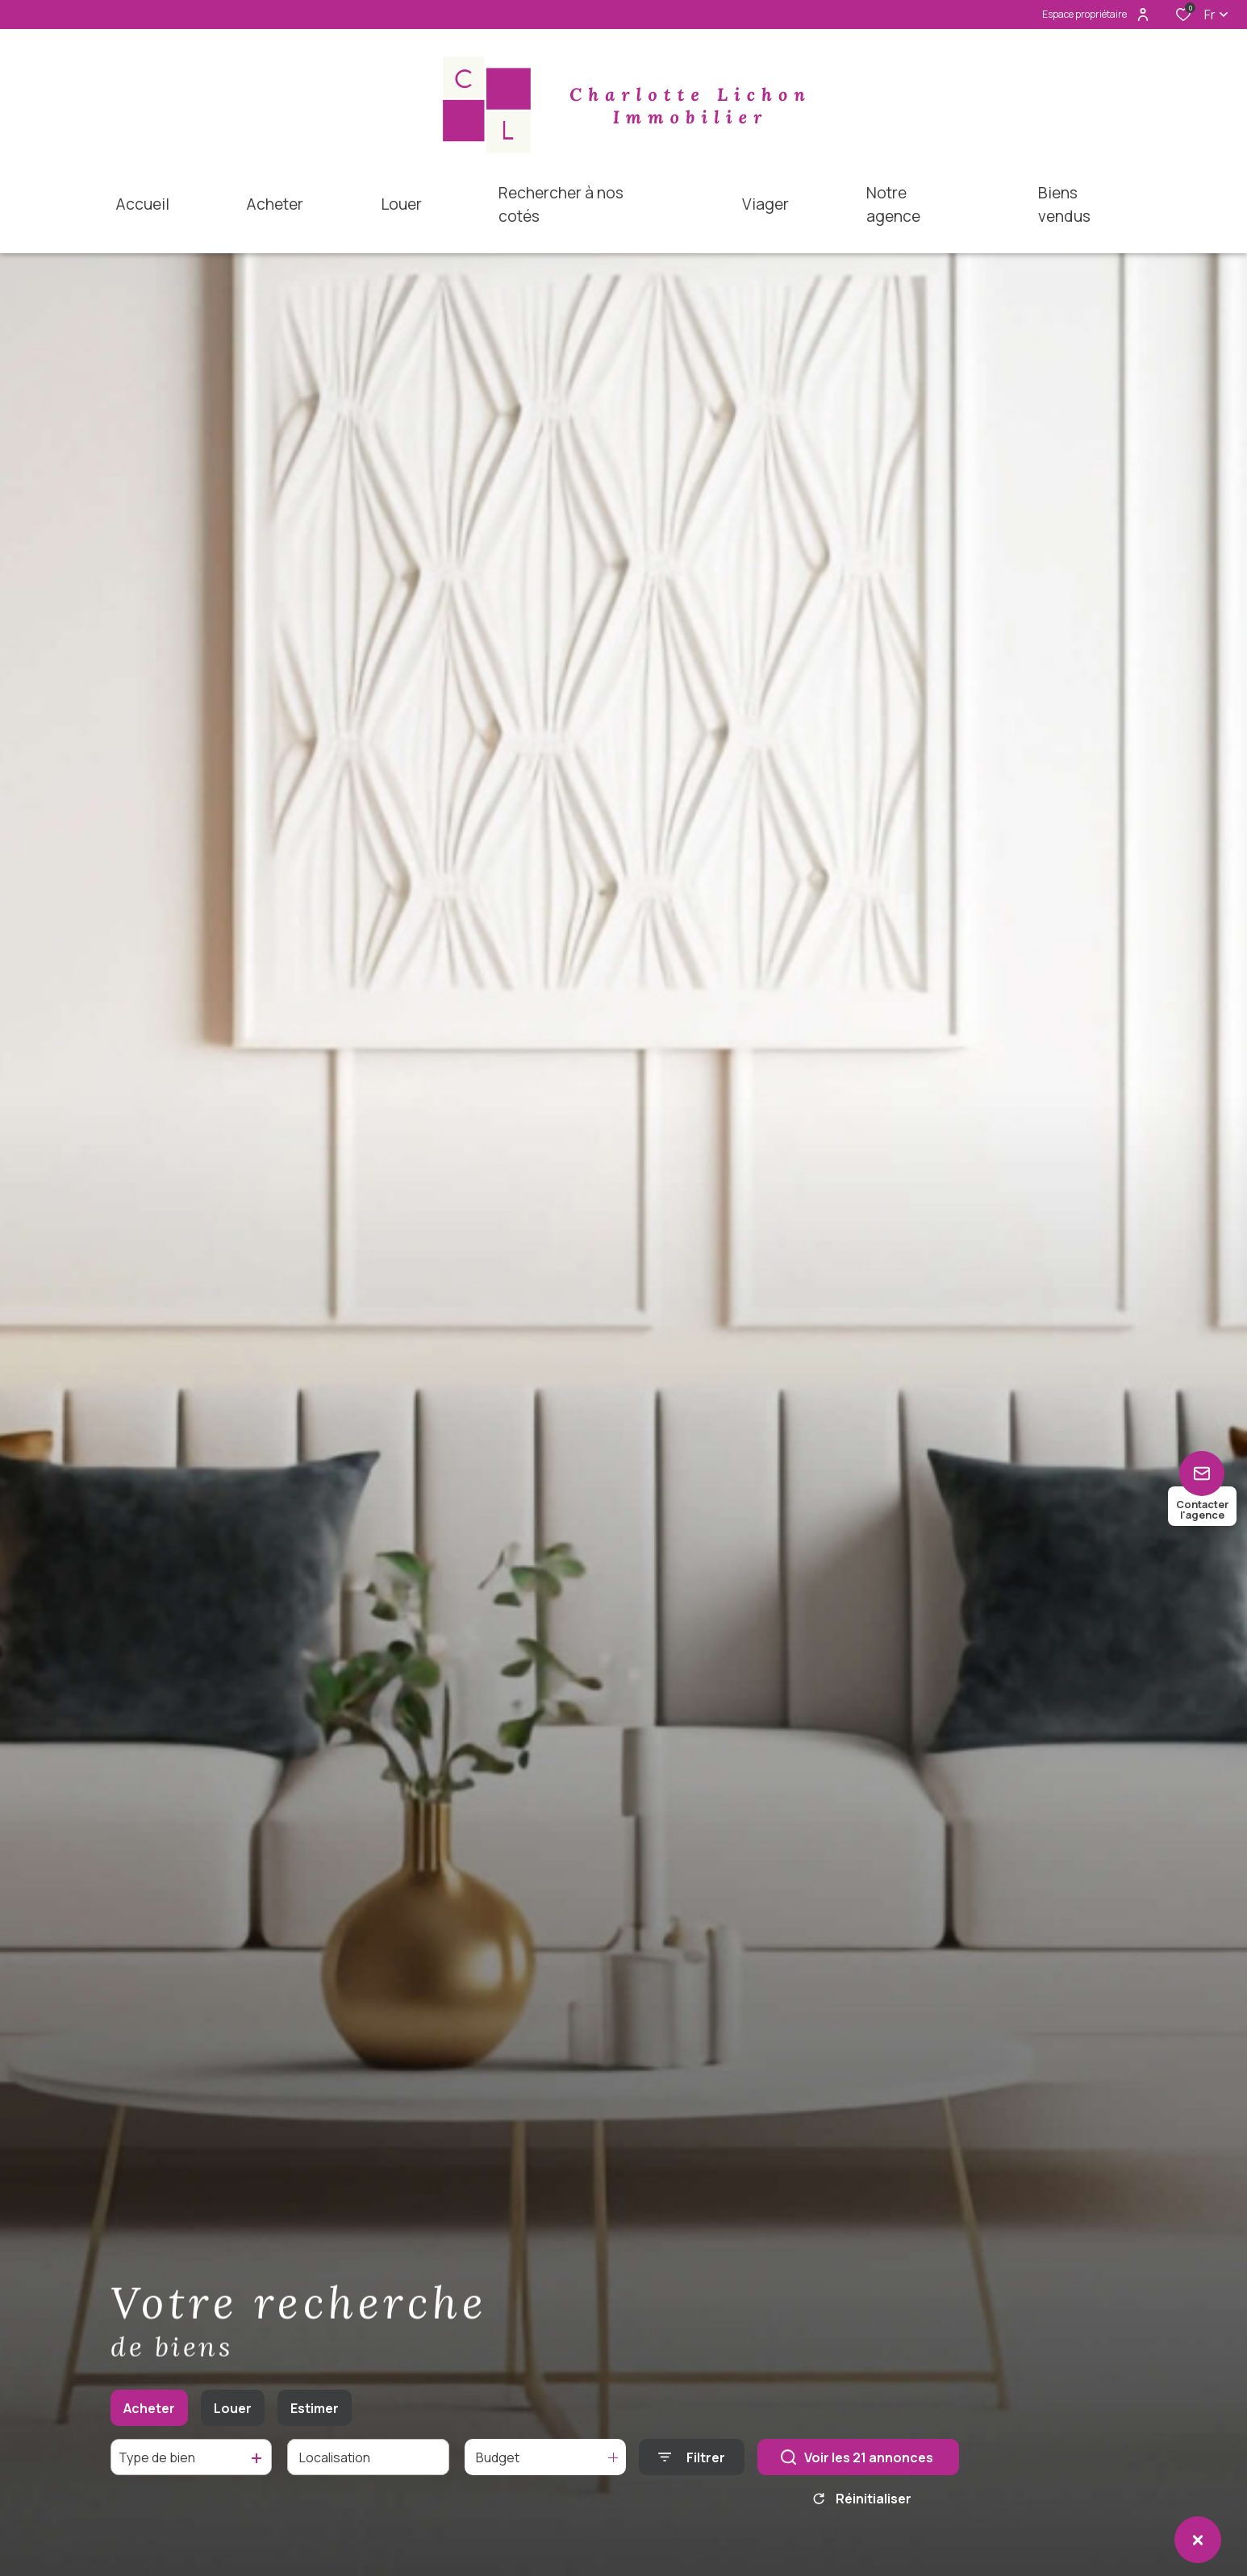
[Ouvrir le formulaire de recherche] (691, 2462)
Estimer (314, 2413)
